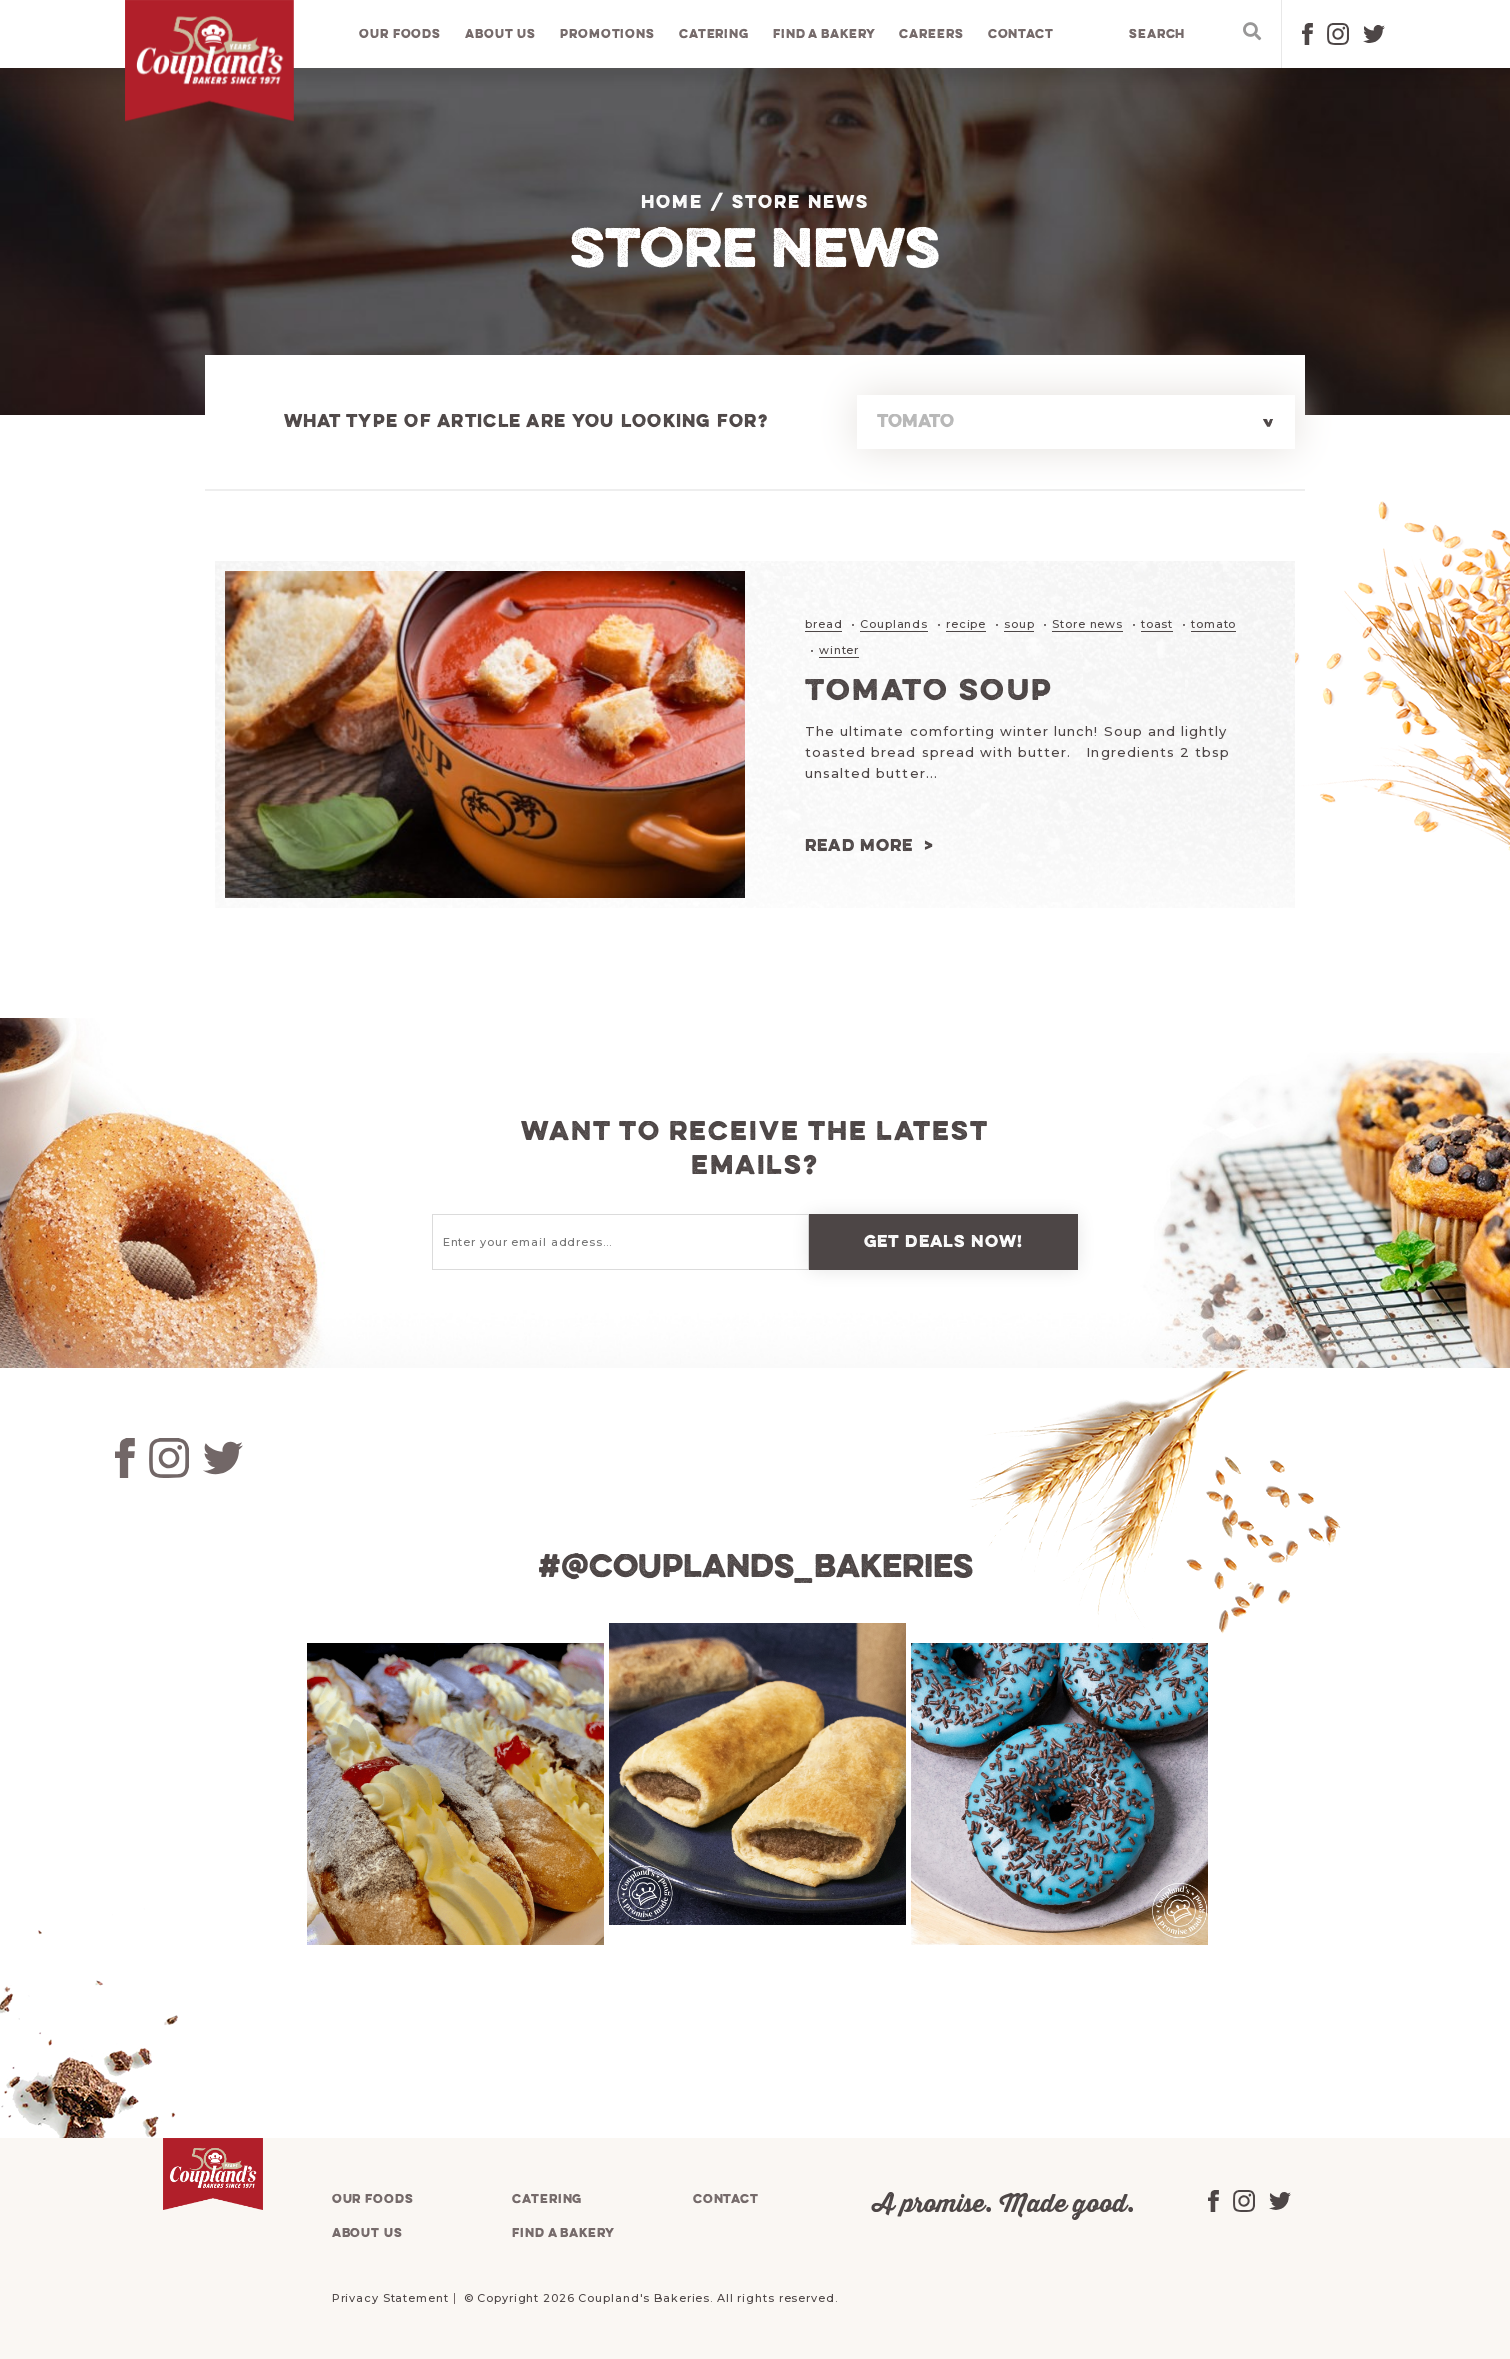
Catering (714, 34)
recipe (966, 624)
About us (501, 34)
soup (1019, 624)
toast (1157, 624)
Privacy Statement (390, 2297)
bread (823, 624)
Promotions (608, 34)
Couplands (894, 624)
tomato (1213, 624)
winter (839, 649)
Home (672, 203)
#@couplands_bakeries (755, 1567)
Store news (1087, 624)
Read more (859, 844)
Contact (1021, 34)
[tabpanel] (453, 1793)
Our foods (401, 34)
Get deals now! (944, 1240)
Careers (932, 34)
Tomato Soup (932, 690)
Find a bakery (825, 34)
